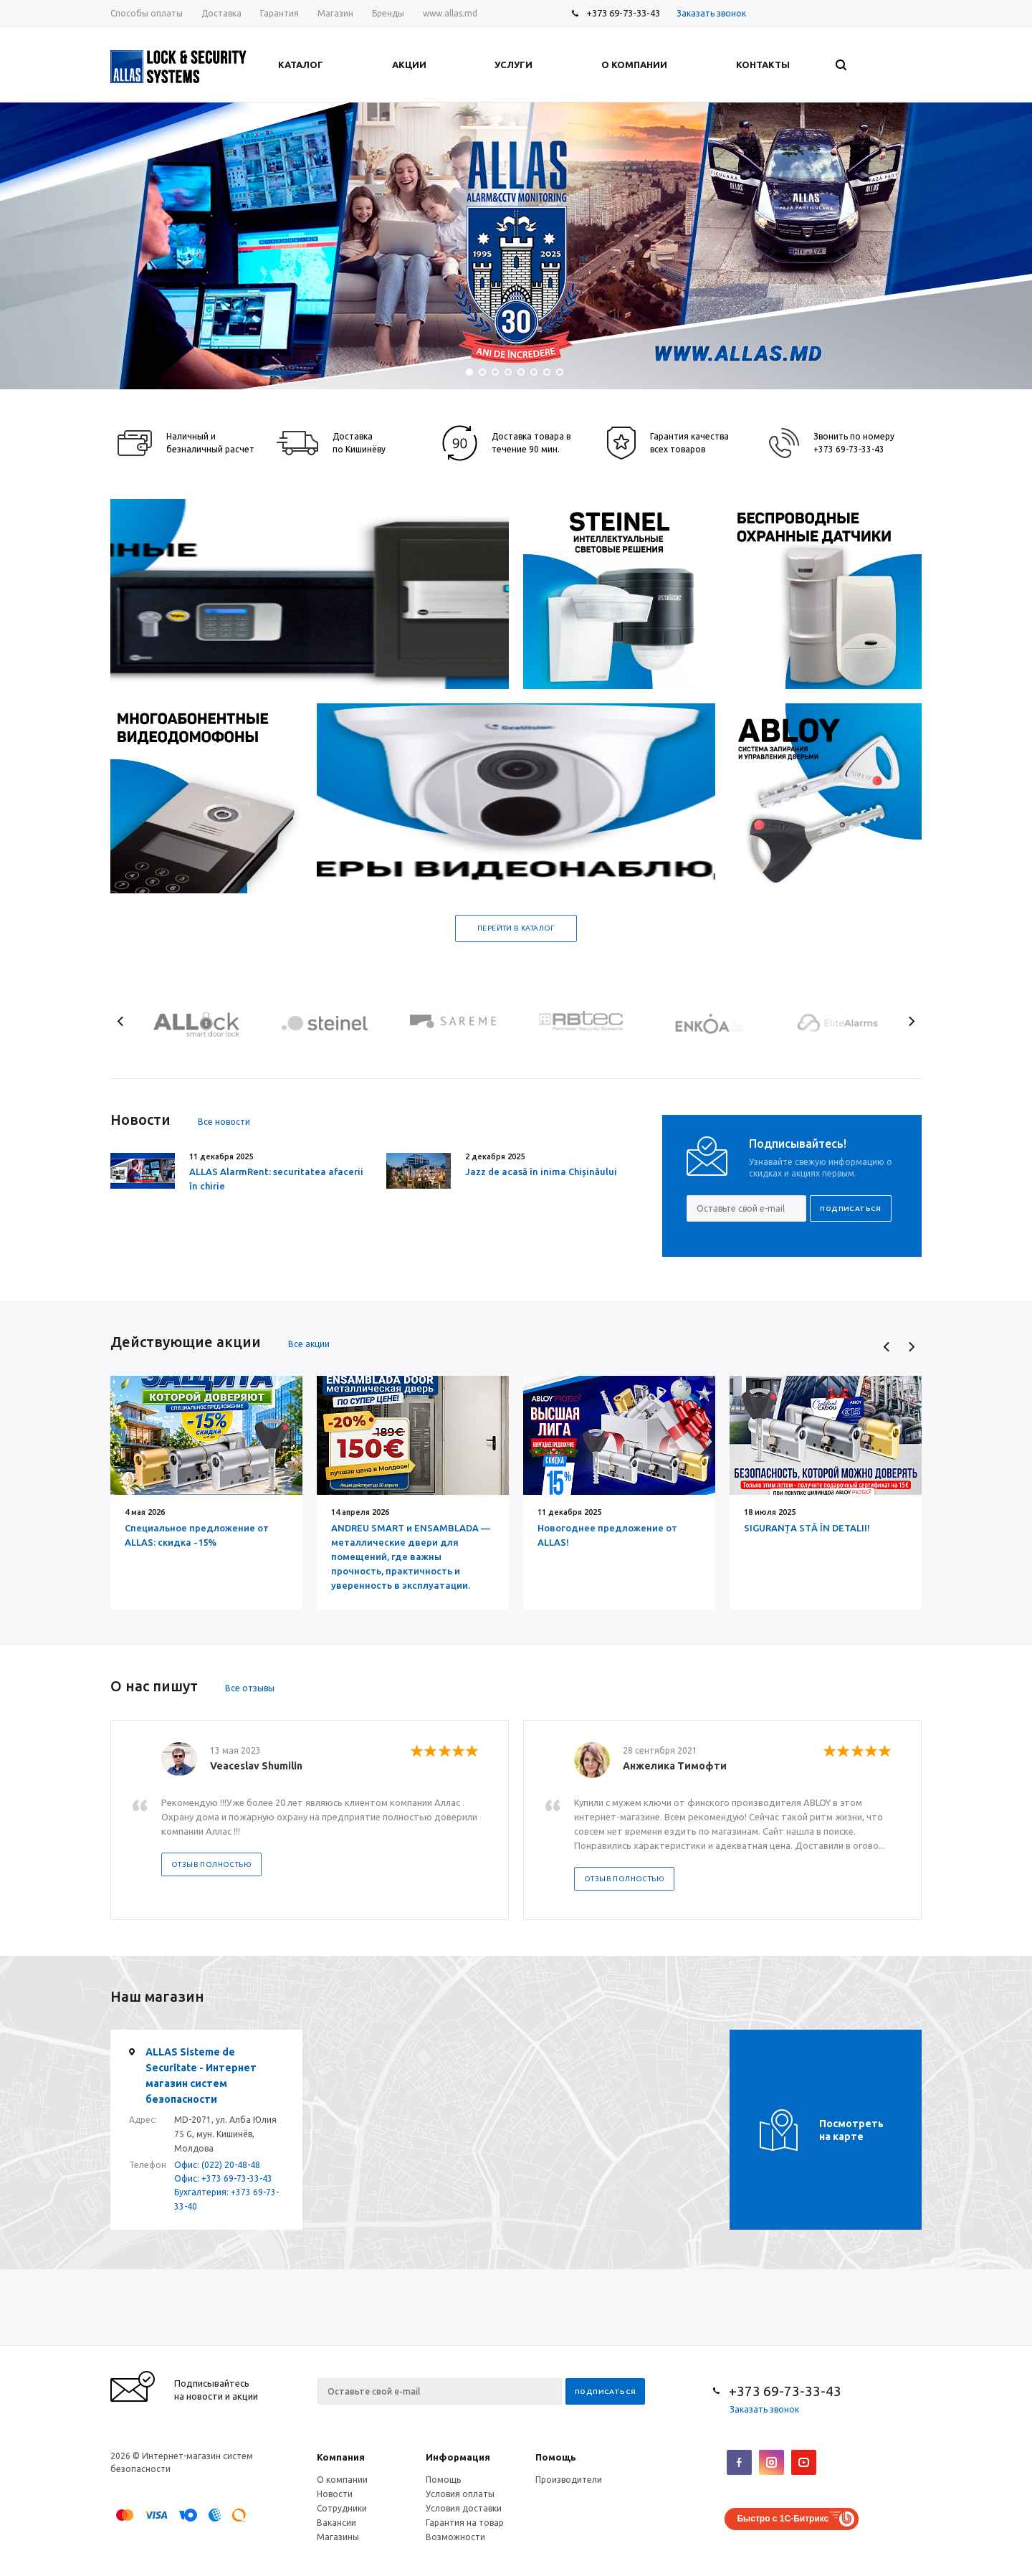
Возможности (455, 2537)
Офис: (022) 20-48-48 (217, 2164)
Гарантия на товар (465, 2522)
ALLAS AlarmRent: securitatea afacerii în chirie (276, 1178)
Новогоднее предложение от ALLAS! (607, 1535)
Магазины (338, 2537)
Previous (120, 1021)
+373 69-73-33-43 (623, 13)
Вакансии (336, 2522)
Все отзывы (249, 1688)
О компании (342, 2479)
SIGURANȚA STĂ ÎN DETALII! (807, 1528)
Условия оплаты (460, 2494)
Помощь (555, 2457)
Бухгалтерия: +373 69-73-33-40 (226, 2199)
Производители (568, 2479)
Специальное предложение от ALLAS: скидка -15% (197, 1535)
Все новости (224, 1121)
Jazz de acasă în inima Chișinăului (541, 1171)
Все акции (309, 1344)
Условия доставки (464, 2508)
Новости (335, 2494)
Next (911, 1021)
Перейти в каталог (516, 928)
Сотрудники (342, 2508)
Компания (341, 2457)
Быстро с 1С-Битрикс (782, 2519)
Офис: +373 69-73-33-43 (223, 2178)
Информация (458, 2457)
